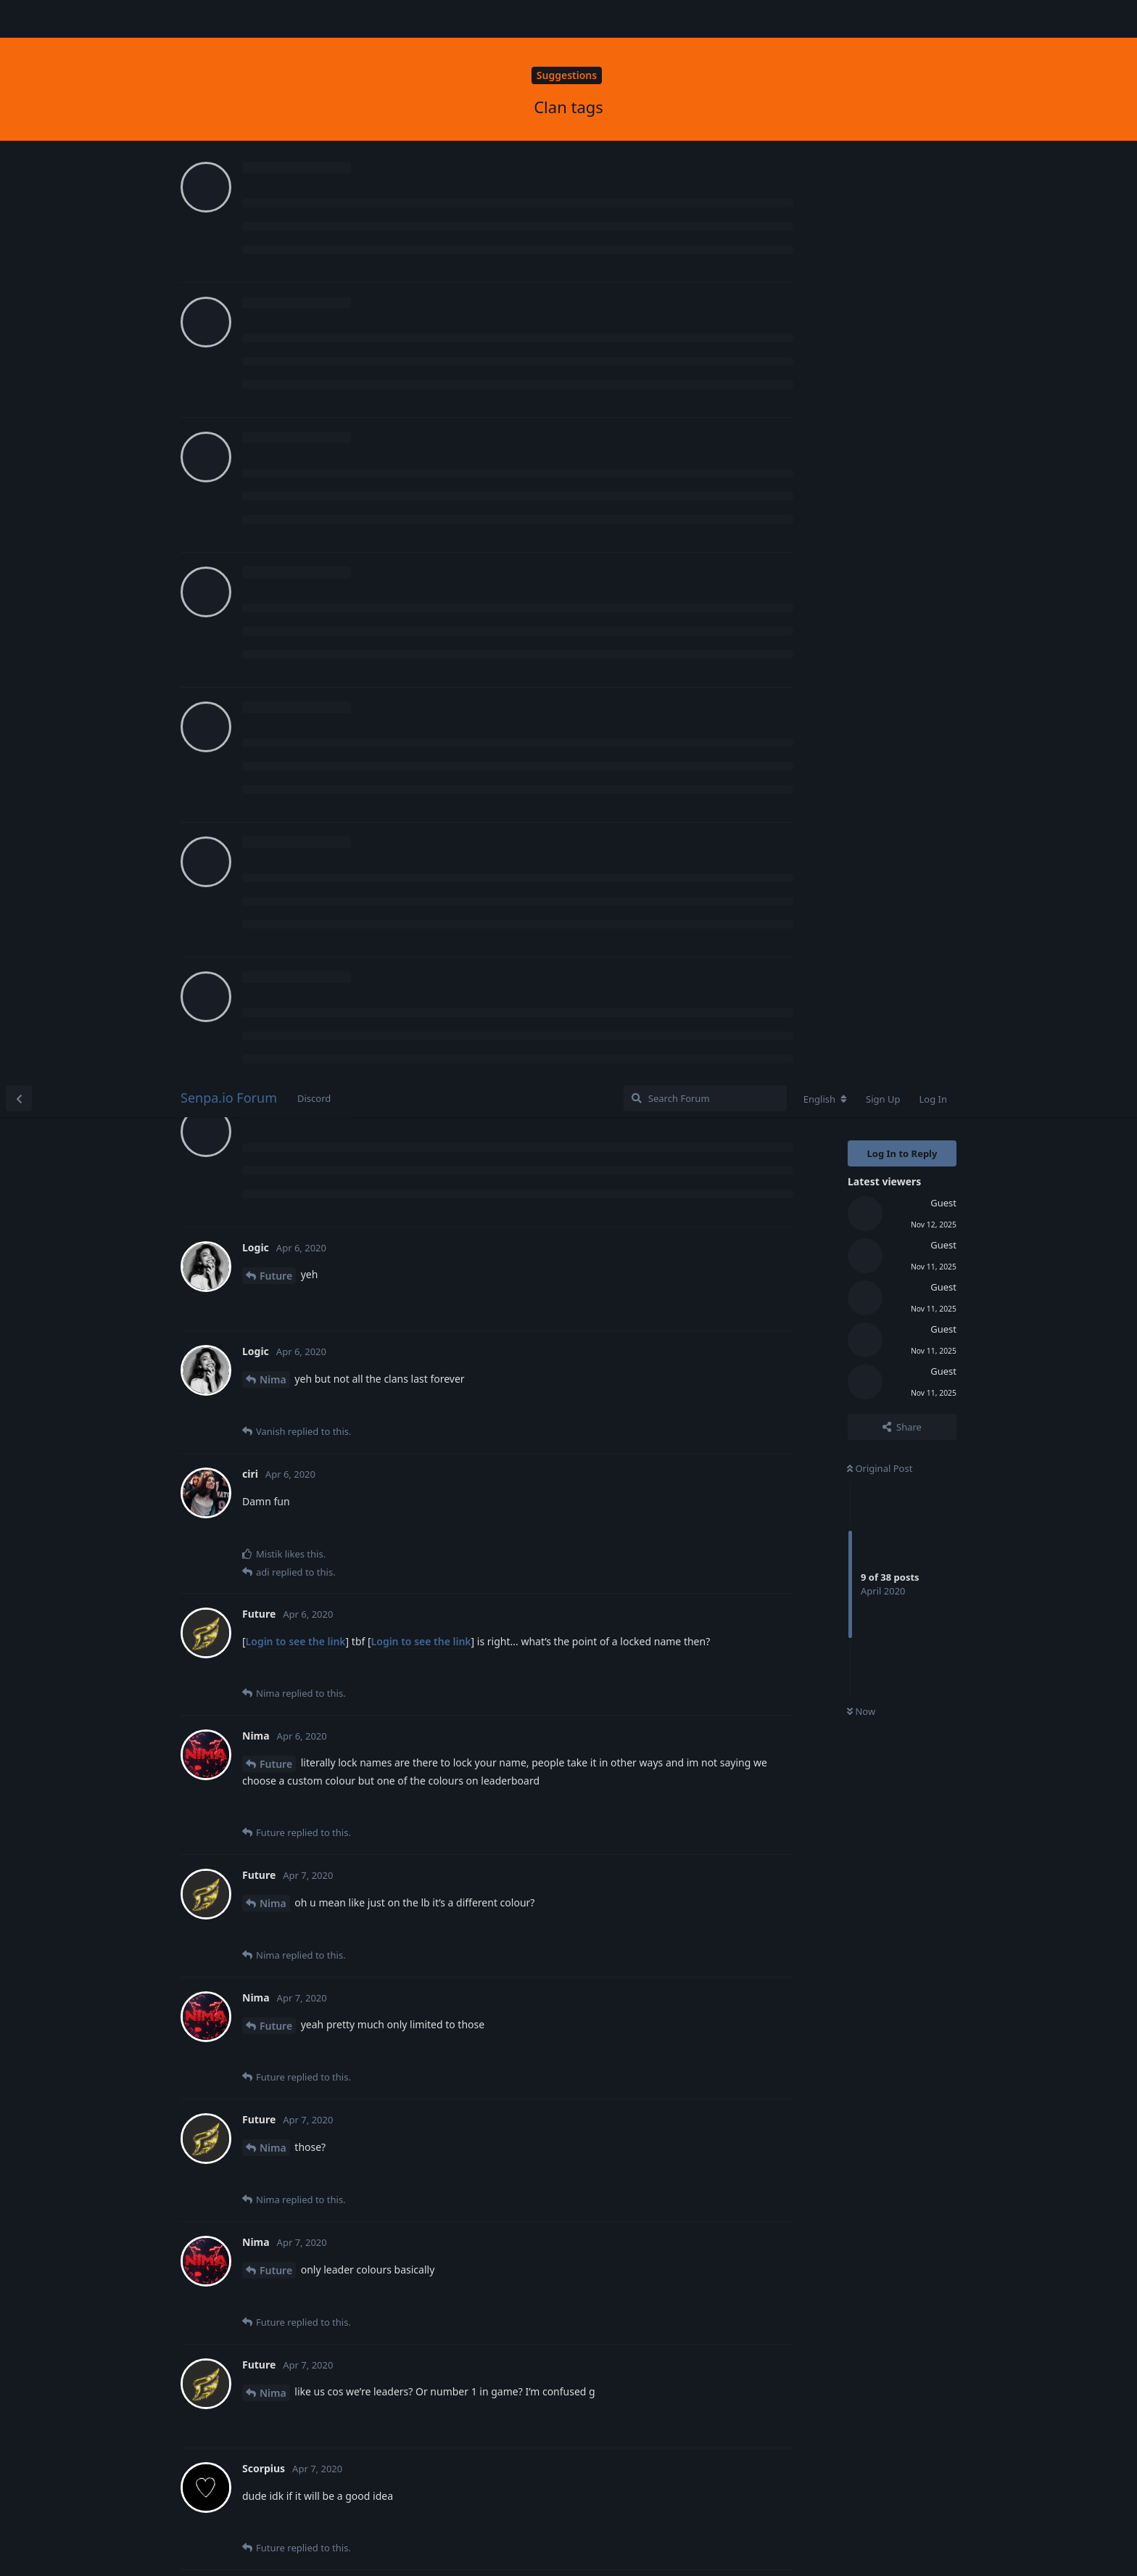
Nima (273, 300)
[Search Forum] (705, 19)
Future (276, 196)
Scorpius (281, 1539)
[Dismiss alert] (343, 2546)
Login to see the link (296, 562)
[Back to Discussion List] (19, 19)
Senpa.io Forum (229, 18)
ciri (267, 1905)
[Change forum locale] (825, 20)
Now (861, 632)
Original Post (879, 388)
